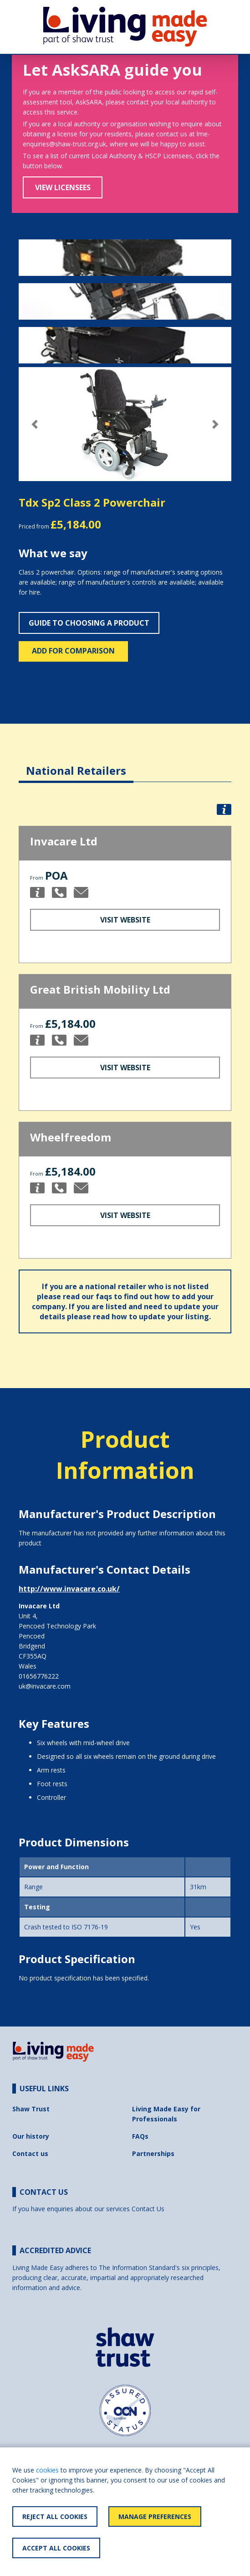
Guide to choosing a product (89, 623)
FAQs (140, 2136)
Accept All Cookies (56, 2548)
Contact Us (148, 2208)
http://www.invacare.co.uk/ (69, 1589)
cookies (47, 2470)
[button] (35, 424)
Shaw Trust (31, 2108)
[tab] (76, 764)
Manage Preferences (154, 2516)
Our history (30, 2136)
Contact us (30, 2153)
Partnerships (153, 2153)
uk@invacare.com (45, 1686)
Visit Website (125, 920)
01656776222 (39, 1676)
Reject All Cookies (54, 2516)
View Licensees (63, 187)
